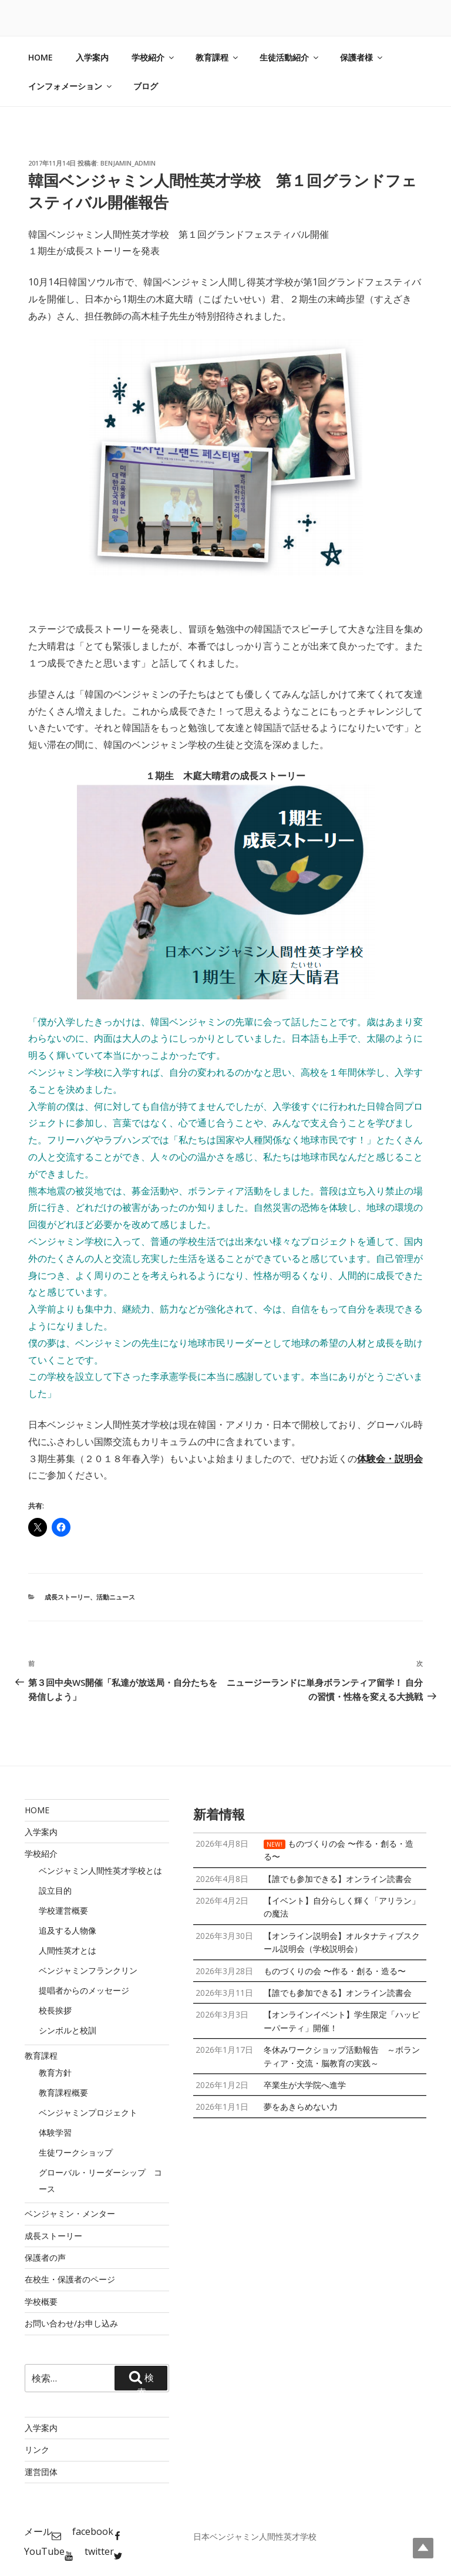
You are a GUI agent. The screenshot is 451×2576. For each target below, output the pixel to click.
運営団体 (41, 2471)
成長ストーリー (67, 1596)
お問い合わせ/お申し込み (71, 2323)
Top (423, 2548)
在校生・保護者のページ (70, 2279)
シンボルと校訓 (67, 2030)
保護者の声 (45, 2257)
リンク (37, 2449)
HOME (40, 57)
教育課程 (218, 57)
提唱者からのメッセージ (84, 1990)
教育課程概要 (63, 2092)
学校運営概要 (63, 1910)
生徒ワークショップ (76, 2152)
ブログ (145, 86)
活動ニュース (115, 1596)
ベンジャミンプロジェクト (88, 2112)
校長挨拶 (55, 2010)
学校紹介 (154, 57)
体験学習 (55, 2132)
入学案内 (92, 57)
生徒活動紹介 (290, 57)
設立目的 (55, 1890)
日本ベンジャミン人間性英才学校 (255, 2536)
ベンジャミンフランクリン (88, 1970)
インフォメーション (70, 86)
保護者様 (362, 57)
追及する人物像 (67, 1930)
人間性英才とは (67, 1950)
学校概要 (41, 2301)
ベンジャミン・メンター (70, 2213)
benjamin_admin (128, 163)
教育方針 (55, 2072)
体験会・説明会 (390, 1458)
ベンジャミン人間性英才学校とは (100, 1870)
